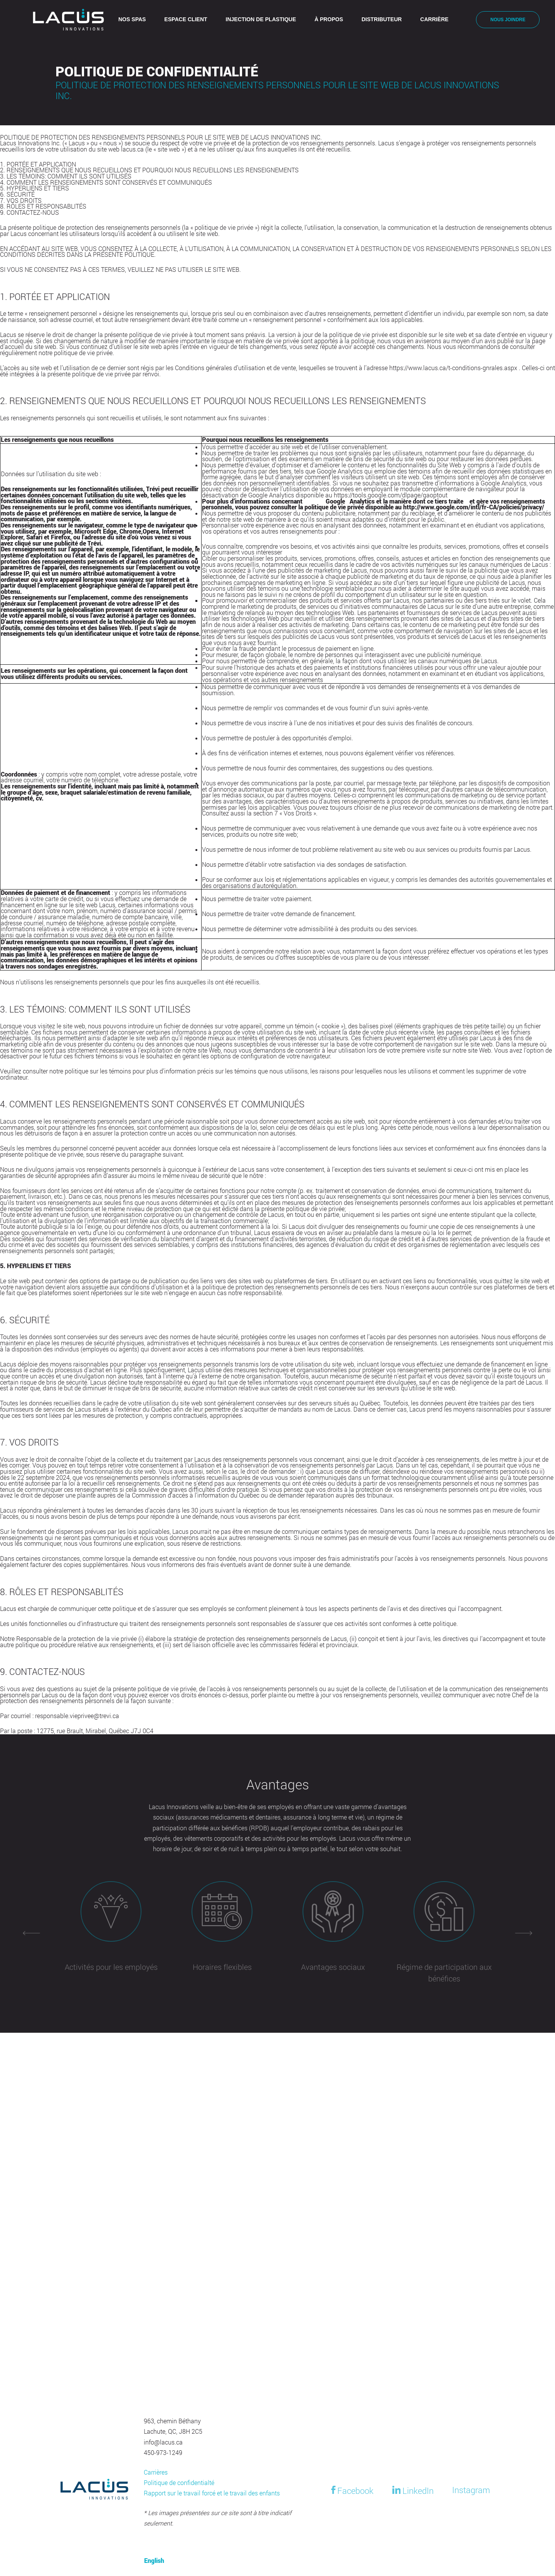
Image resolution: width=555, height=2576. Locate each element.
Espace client (185, 19)
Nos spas (132, 19)
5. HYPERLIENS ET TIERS (34, 188)
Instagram (471, 2490)
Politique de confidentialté (179, 2483)
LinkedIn (413, 2490)
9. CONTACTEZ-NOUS (29, 212)
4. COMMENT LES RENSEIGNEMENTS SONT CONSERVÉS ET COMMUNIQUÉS (106, 182)
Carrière (434, 19)
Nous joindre (507, 19)
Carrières (156, 2472)
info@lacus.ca (163, 2442)
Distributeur (382, 19)
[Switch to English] (467, 19)
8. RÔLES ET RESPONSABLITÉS (43, 206)
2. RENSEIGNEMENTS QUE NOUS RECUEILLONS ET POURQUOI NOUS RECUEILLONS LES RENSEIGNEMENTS (149, 170)
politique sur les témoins (98, 1071)
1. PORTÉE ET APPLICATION (38, 164)
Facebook (351, 2490)
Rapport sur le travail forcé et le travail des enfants (212, 2493)
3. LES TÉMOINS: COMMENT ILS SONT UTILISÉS (65, 176)
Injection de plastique (260, 19)
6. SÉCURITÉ (17, 194)
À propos (328, 19)
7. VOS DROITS (21, 200)
